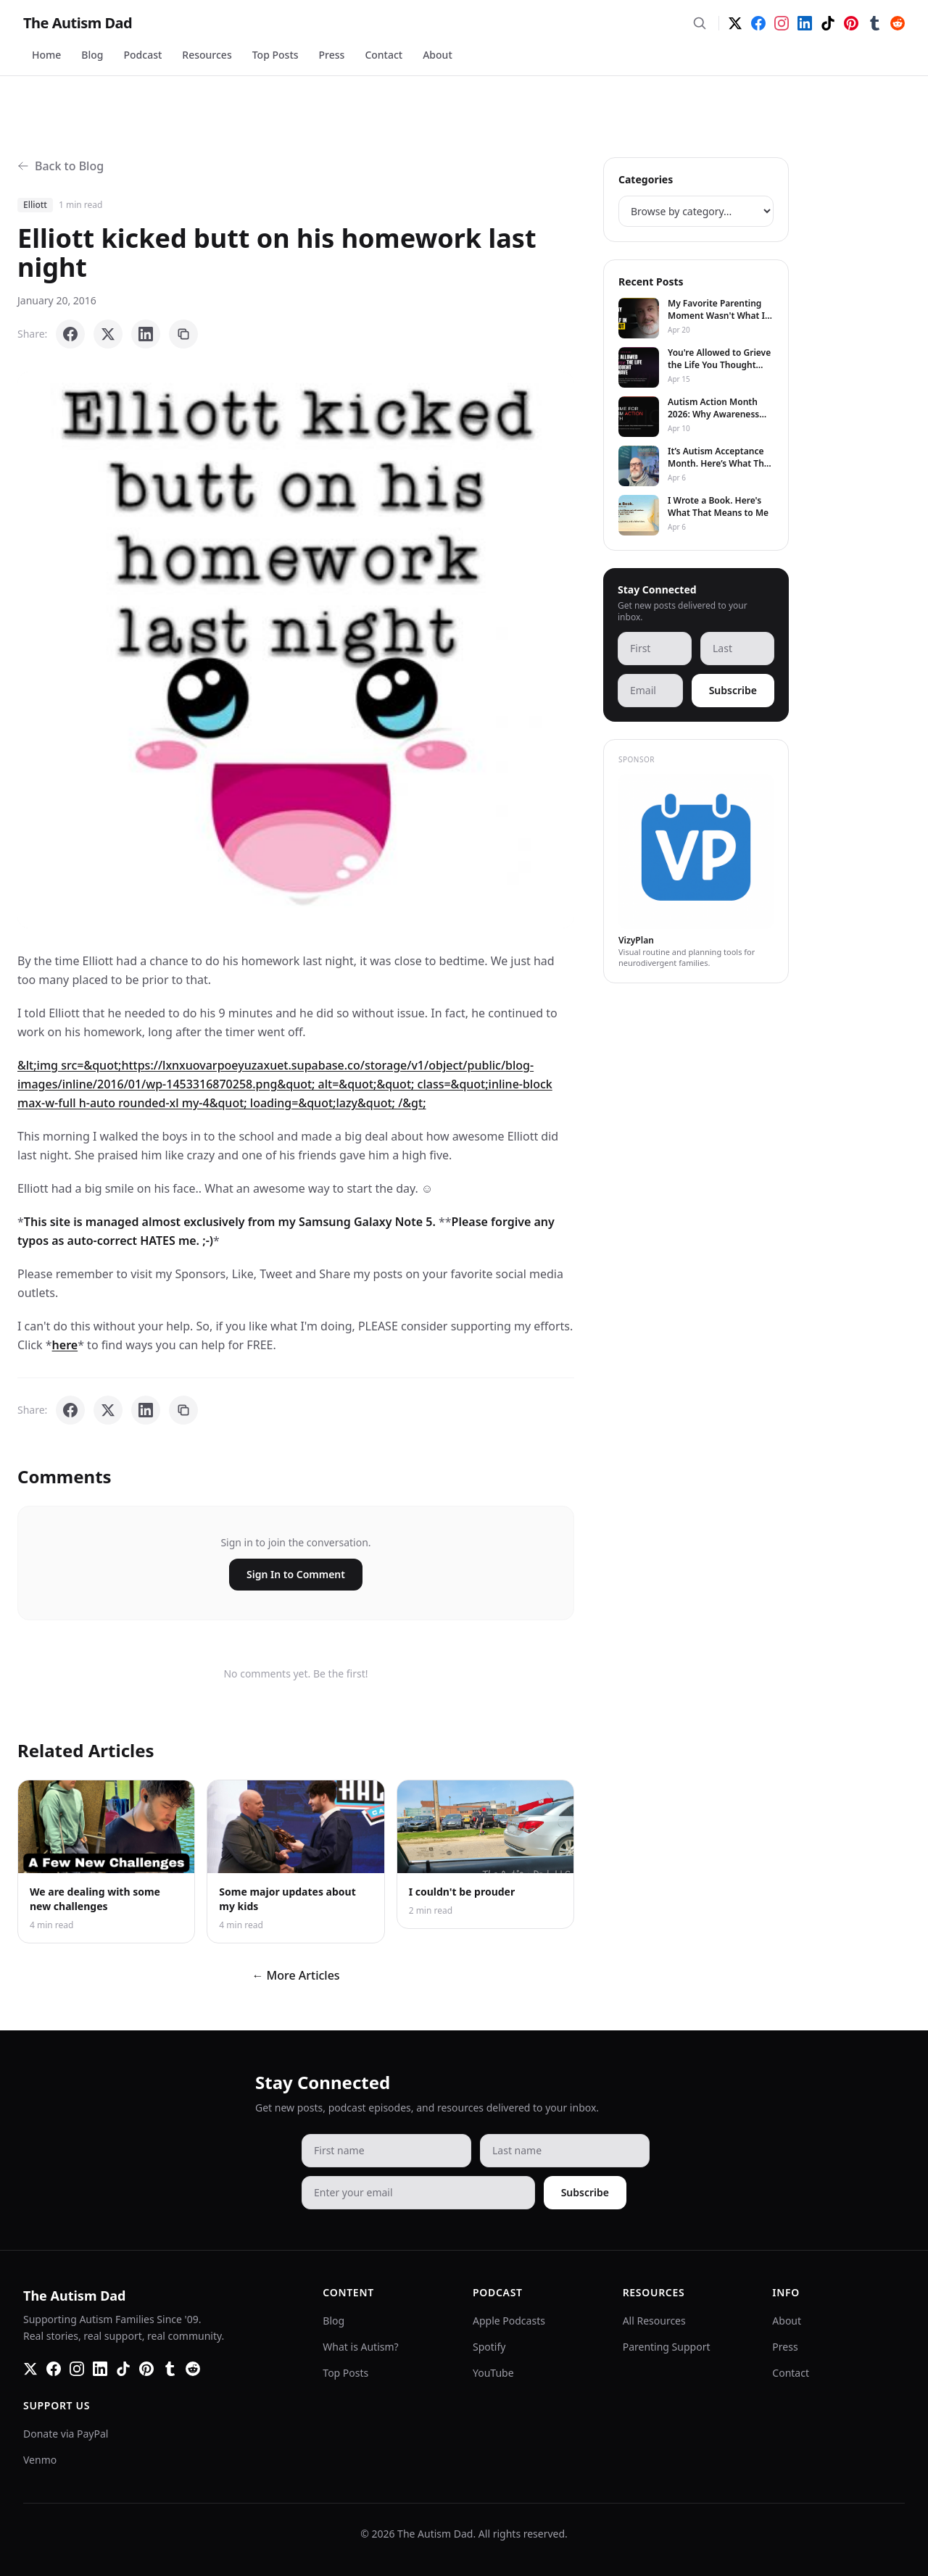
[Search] (699, 23)
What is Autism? (360, 2347)
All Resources (654, 2320)
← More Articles (295, 1975)
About (437, 55)
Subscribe (733, 690)
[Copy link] (183, 334)
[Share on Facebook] (70, 334)
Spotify (489, 2347)
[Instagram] (781, 23)
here (65, 1345)
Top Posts (275, 55)
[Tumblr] (874, 23)
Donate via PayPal (65, 2433)
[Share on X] (108, 334)
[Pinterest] (851, 23)
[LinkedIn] (805, 23)
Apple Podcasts (509, 2320)
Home (46, 55)
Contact (383, 55)
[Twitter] (735, 23)
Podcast (143, 55)
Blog (92, 55)
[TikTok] (828, 23)
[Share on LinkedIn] (145, 334)
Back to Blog (60, 166)
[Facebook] (758, 23)
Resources (206, 55)
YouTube (493, 2373)
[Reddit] (897, 23)
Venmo (40, 2460)
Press (332, 55)
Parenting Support (666, 2347)
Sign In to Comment (295, 1574)
